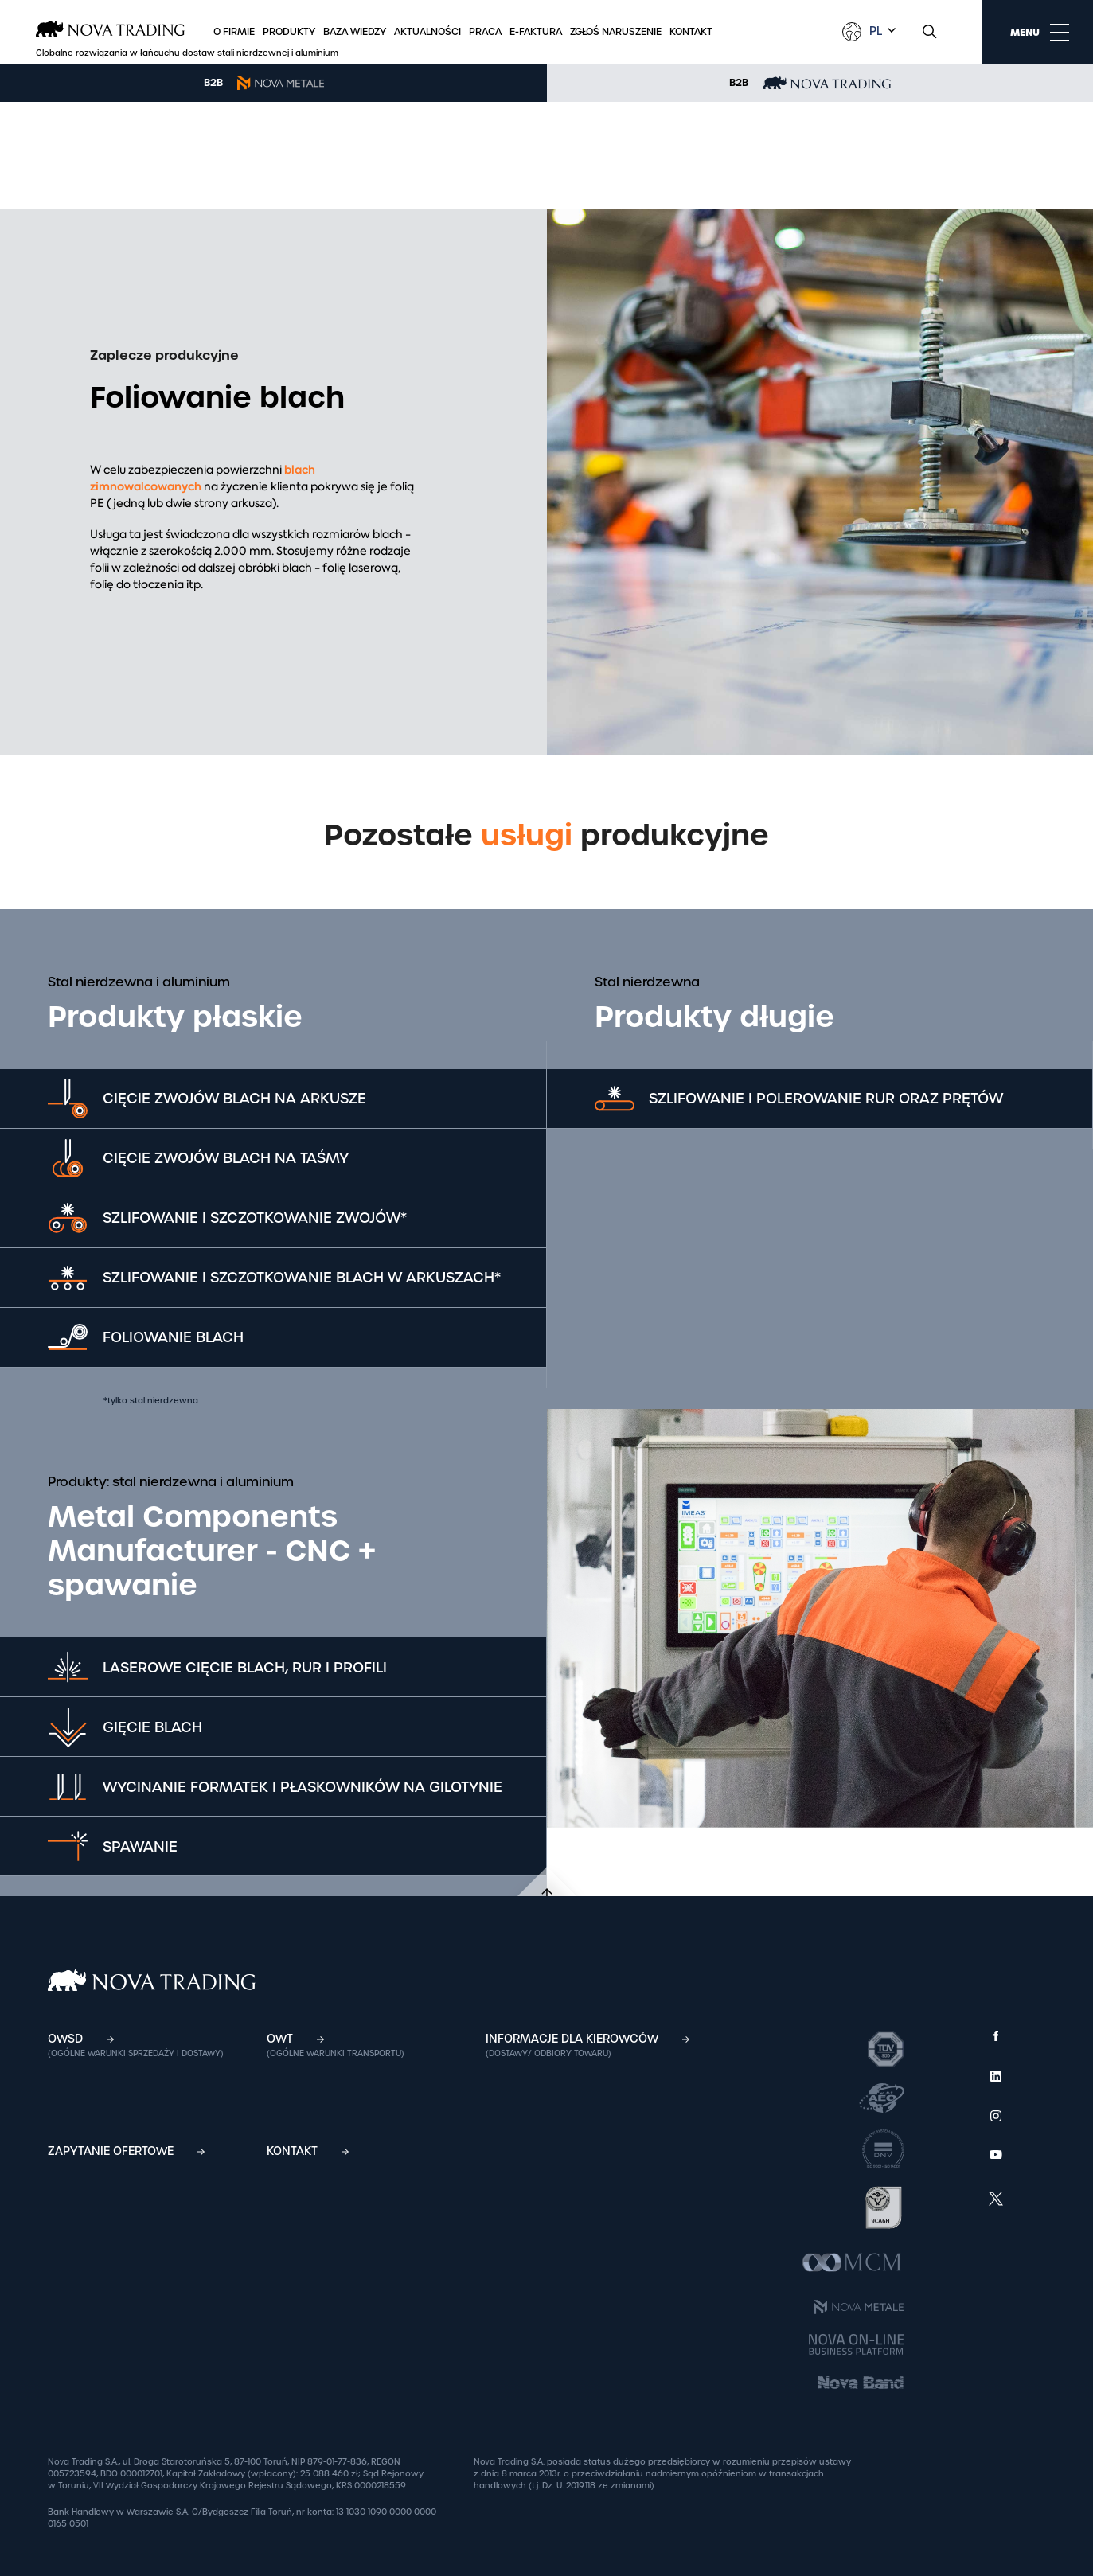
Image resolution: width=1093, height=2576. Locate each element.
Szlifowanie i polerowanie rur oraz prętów (827, 1098)
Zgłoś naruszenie (616, 31)
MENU (1039, 32)
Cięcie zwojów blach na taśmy (226, 1158)
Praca (485, 31)
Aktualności (427, 31)
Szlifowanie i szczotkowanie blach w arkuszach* (302, 1277)
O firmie (234, 31)
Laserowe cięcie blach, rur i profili (245, 1667)
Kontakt (690, 31)
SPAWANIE (140, 1846)
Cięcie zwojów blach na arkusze (235, 1098)
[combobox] (880, 31)
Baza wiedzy (354, 31)
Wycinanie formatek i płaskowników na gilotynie (303, 1787)
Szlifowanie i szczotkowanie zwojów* (255, 1217)
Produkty (289, 31)
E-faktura (535, 31)
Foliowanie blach (173, 1337)
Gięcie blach (153, 1727)
